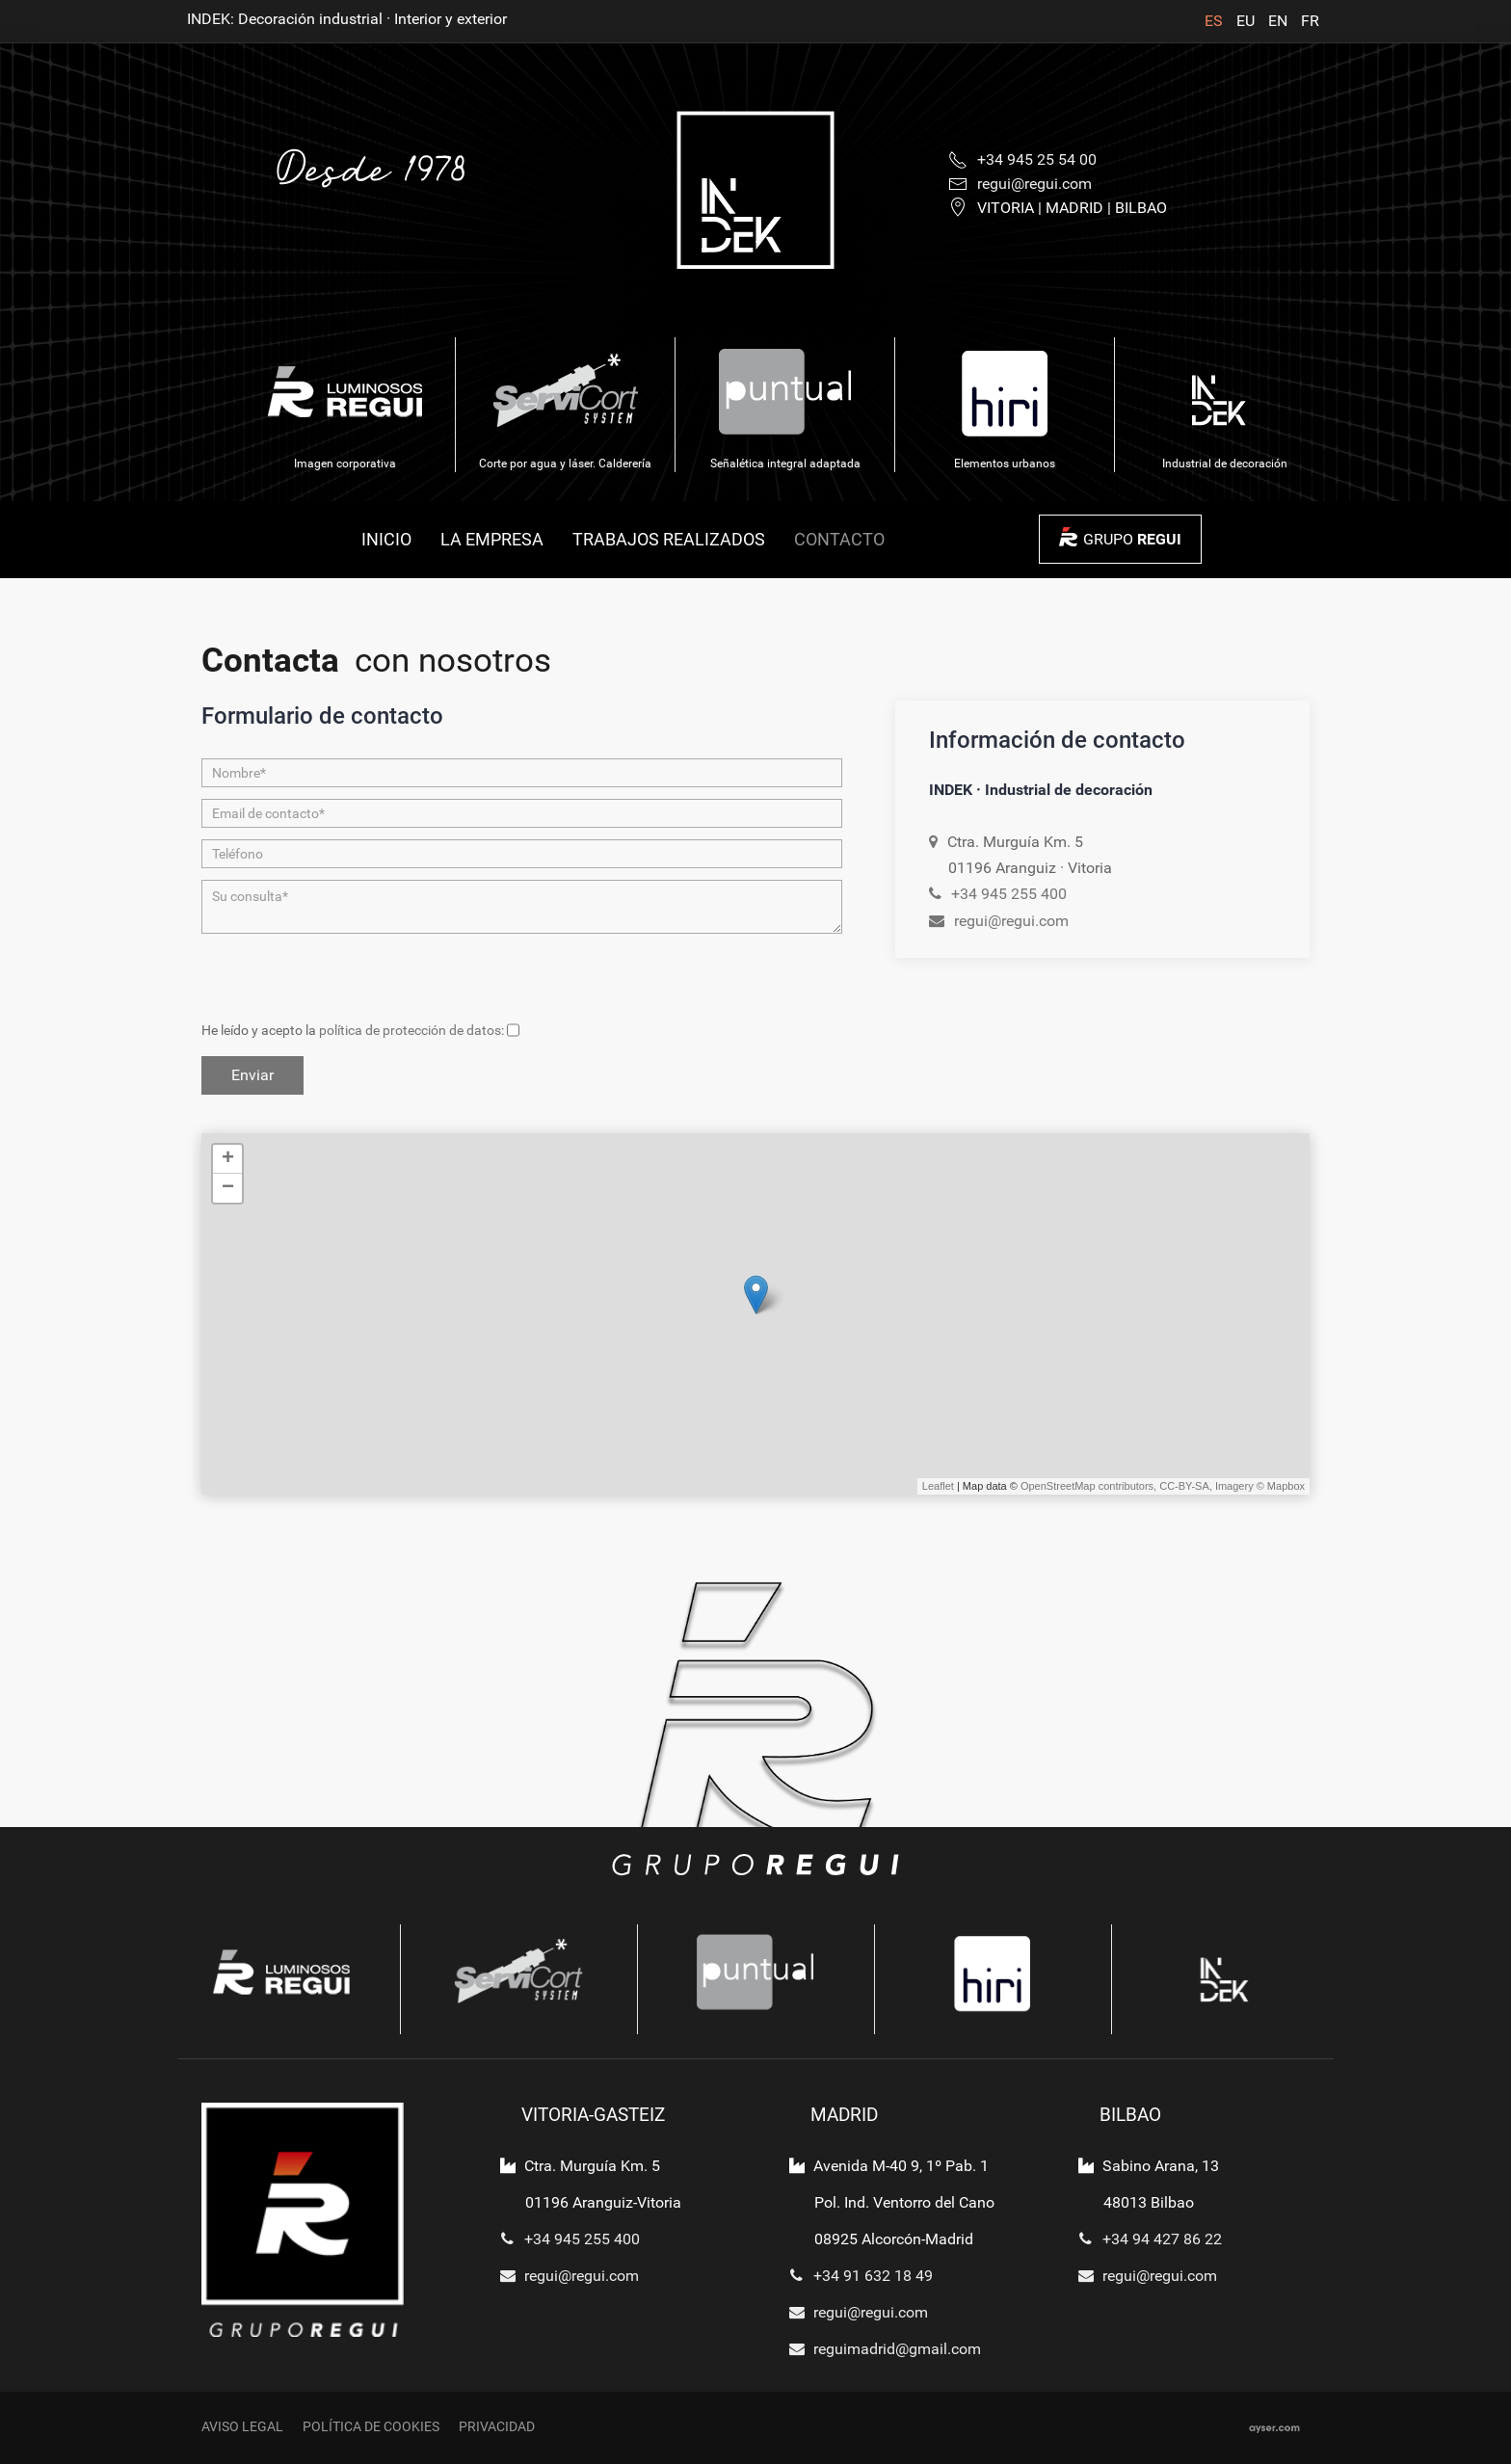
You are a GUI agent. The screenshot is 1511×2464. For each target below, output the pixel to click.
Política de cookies (371, 2426)
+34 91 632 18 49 (856, 2275)
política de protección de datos (410, 1030)
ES (1216, 21)
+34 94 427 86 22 (1145, 2239)
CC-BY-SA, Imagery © (1213, 1486)
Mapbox (1286, 1486)
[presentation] (347, 981)
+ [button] (228, 1159)
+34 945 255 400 (1009, 894)
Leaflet (938, 1486)
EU (1247, 21)
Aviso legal (242, 2426)
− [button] (228, 1188)
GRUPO (1132, 539)
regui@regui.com (1011, 921)
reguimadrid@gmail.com (880, 2349)
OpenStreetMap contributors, (1090, 1486)
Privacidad (497, 2426)
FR (1310, 21)
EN (1279, 21)
